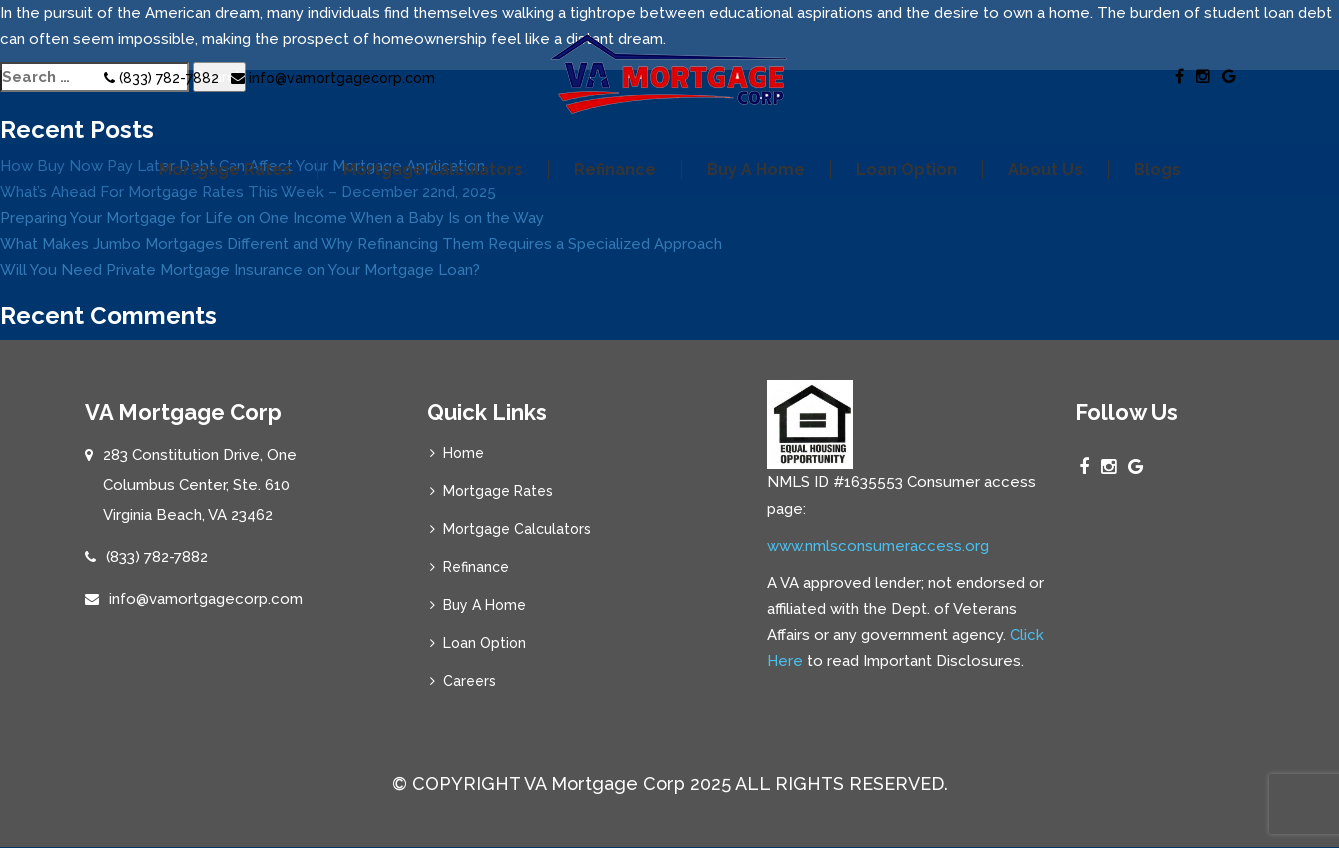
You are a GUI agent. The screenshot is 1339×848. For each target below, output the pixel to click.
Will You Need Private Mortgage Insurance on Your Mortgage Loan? (240, 270)
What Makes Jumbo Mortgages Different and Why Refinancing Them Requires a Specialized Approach (361, 244)
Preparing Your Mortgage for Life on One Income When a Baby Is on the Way (272, 218)
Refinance (615, 169)
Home (463, 453)
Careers (469, 681)
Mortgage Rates (225, 169)
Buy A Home (756, 169)
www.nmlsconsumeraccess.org (878, 546)
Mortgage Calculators (433, 169)
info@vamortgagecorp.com (333, 78)
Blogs (1157, 169)
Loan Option (906, 169)
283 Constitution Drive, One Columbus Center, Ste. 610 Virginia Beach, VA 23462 (200, 485)
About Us (1045, 169)
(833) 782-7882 (161, 78)
